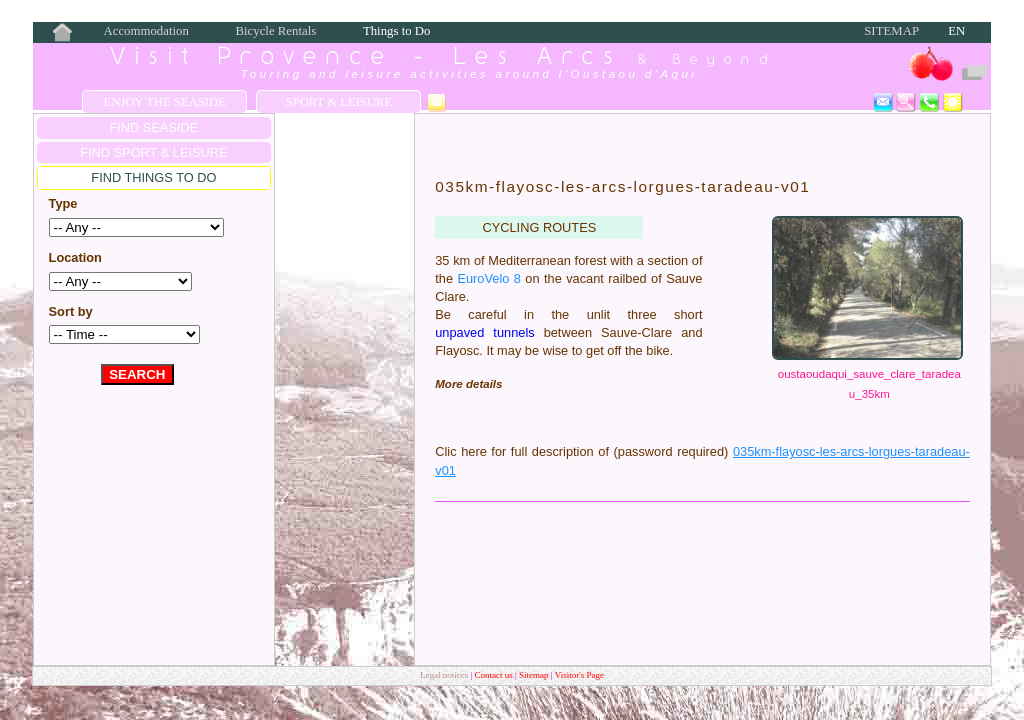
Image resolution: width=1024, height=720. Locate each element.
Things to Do (397, 31)
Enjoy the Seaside (165, 102)
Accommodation (146, 31)
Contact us (495, 675)
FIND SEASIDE (153, 127)
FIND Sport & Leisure (153, 152)
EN (956, 31)
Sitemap (891, 31)
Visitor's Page (579, 675)
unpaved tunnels (484, 332)
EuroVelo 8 (488, 278)
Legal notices (445, 675)
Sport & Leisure (339, 102)
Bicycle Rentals (276, 31)
